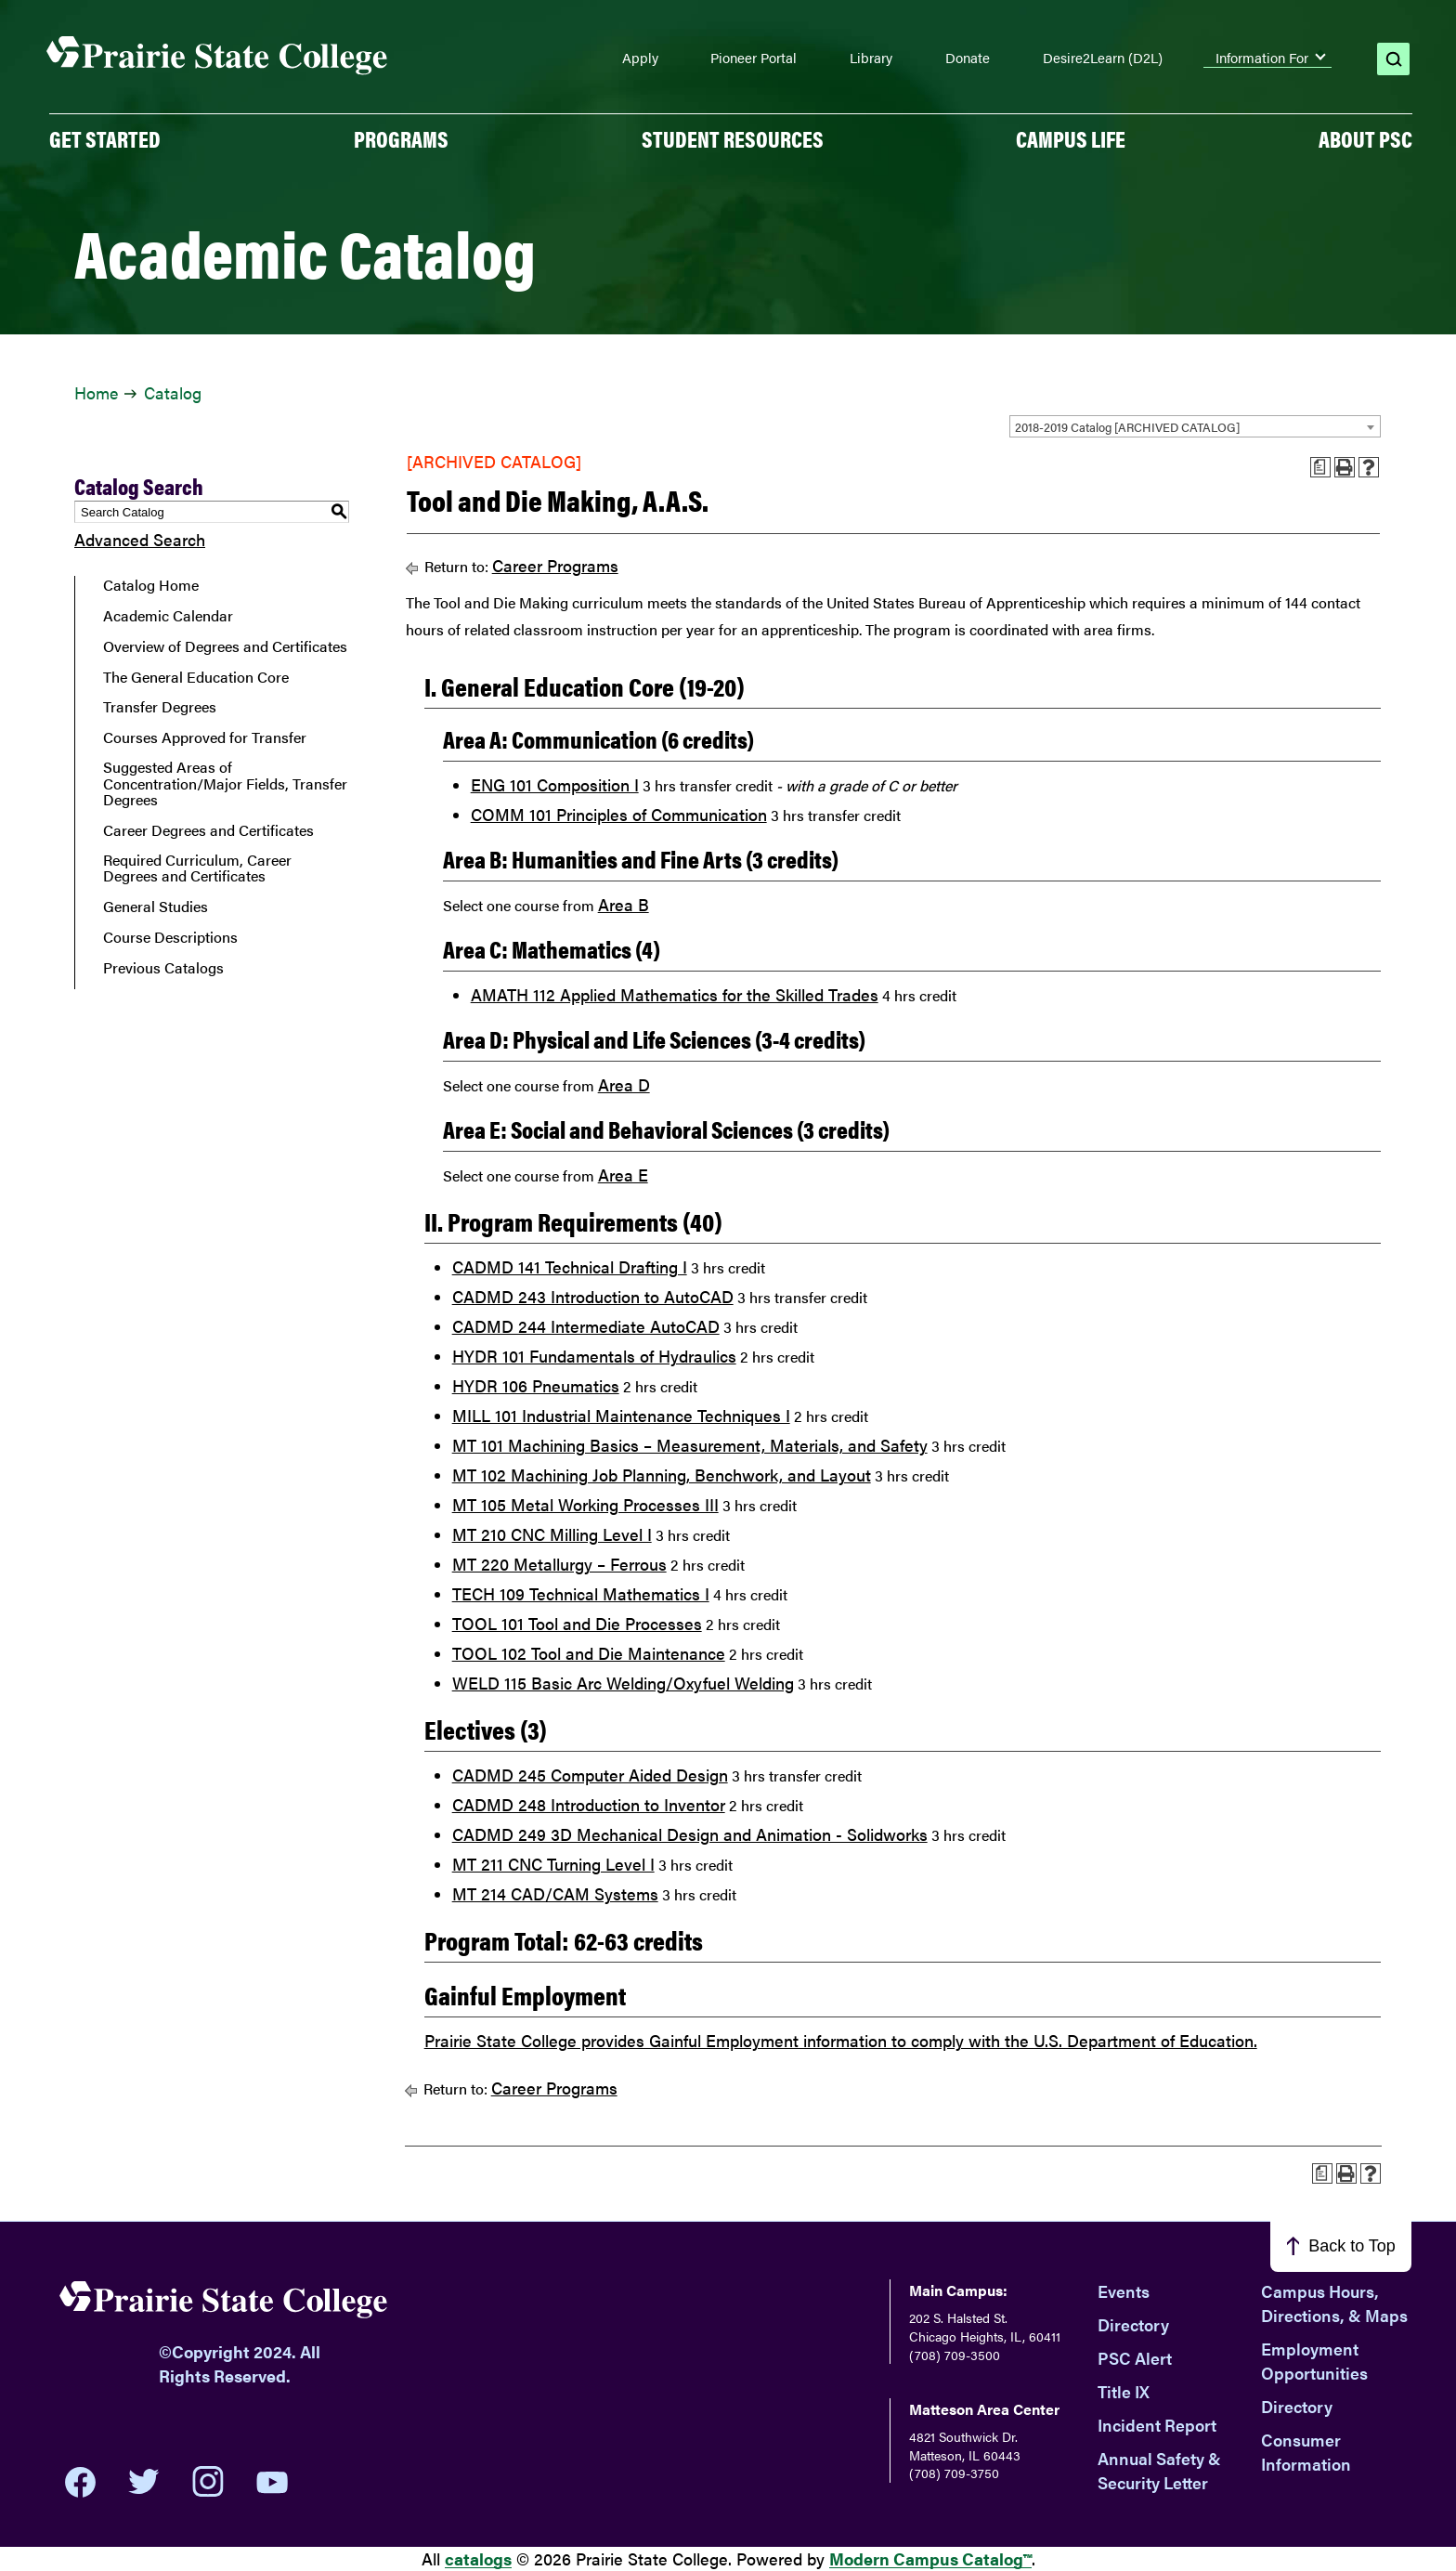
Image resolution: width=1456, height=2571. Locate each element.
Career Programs (555, 565)
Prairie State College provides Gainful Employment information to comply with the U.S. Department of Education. (840, 2040)
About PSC (1365, 138)
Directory (1133, 2324)
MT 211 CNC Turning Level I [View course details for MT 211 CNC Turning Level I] (553, 1863)
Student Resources (733, 138)
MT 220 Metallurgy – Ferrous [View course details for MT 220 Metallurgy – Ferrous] (559, 1563)
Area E (623, 1174)
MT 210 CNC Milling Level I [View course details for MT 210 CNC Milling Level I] (552, 1534)
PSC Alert (1135, 2357)
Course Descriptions (170, 937)
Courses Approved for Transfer (204, 737)
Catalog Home (151, 585)
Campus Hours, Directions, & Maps (1334, 2303)
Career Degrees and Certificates (208, 830)
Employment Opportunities (1314, 2360)
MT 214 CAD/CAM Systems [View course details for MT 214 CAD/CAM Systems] (555, 1893)
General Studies (155, 906)
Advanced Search (139, 539)
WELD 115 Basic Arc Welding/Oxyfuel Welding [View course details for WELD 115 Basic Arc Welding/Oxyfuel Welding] (623, 1682)
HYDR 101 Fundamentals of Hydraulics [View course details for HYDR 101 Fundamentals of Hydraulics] (594, 1355)
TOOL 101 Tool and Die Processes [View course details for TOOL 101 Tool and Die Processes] (577, 1623)
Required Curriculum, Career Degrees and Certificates (197, 868)
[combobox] (1195, 426)
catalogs (478, 2558)
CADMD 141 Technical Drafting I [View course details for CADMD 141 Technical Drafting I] (569, 1266)
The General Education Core (196, 677)
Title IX (1124, 2391)
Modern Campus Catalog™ (930, 2558)
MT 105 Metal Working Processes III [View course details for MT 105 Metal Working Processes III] (585, 1504)
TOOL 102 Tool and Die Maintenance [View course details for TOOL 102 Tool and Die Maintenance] (588, 1652)
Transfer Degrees (159, 706)
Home (96, 392)
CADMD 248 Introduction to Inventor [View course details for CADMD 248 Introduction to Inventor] (588, 1804)
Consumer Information (1306, 2451)
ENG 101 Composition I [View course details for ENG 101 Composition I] (555, 784)
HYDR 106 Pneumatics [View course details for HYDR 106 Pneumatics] (535, 1385)
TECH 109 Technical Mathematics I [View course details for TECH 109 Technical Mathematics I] (580, 1593)
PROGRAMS (401, 138)
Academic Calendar (168, 615)
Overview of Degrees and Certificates (225, 646)
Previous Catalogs (163, 967)
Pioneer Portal (753, 57)
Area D (624, 1084)
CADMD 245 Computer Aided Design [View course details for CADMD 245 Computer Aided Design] (590, 1774)
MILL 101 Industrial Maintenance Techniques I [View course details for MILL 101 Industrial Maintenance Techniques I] (621, 1415)
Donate (967, 57)
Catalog (173, 392)
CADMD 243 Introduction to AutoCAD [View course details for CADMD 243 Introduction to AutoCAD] (593, 1296)
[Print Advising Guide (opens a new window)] (1320, 467)
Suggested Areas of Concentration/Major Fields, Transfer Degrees (225, 783)
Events (1124, 2291)
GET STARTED (105, 138)
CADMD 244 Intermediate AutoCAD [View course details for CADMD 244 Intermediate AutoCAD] (586, 1326)
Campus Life (1070, 138)
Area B (623, 904)
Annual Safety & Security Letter (1159, 2470)
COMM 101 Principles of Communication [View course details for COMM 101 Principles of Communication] (619, 814)
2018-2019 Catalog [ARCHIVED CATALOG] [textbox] (1127, 427)
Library (871, 57)
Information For (1262, 57)
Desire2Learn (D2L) (1103, 57)
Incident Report (1157, 2424)
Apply (640, 57)
